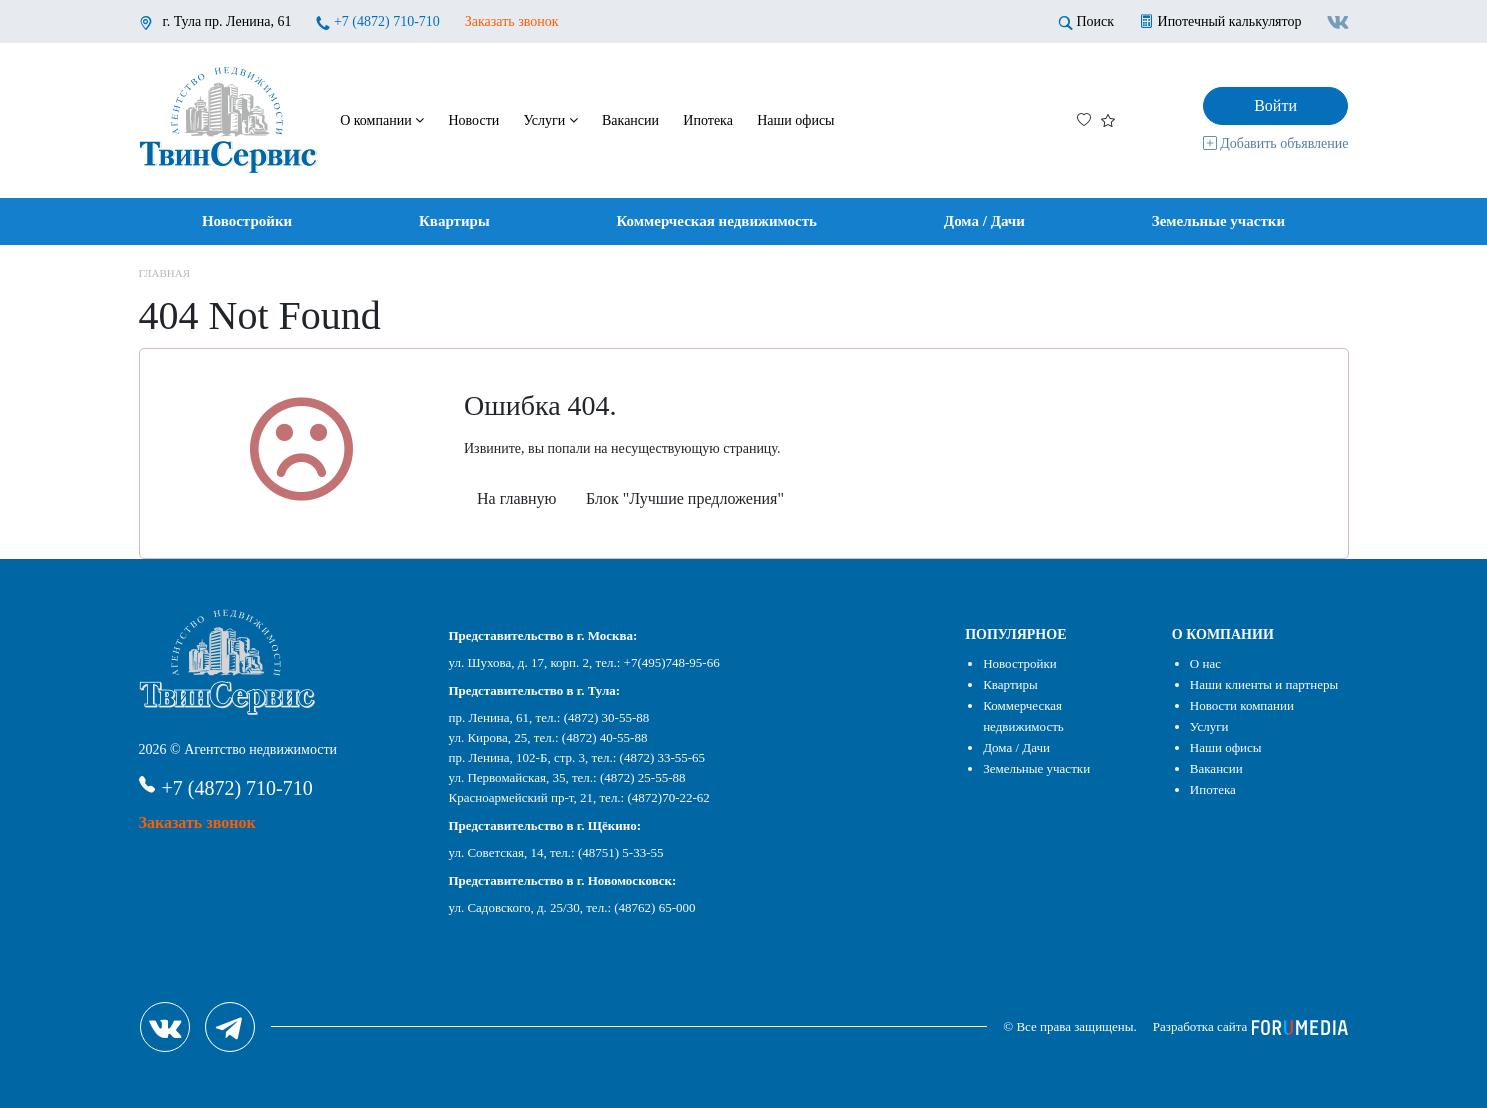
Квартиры (454, 221)
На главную (517, 498)
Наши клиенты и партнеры (1264, 684)
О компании (382, 120)
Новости (473, 120)
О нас (1205, 663)
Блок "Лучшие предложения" (685, 498)
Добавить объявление (1276, 143)
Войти (1275, 105)
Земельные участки (1218, 221)
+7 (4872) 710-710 (387, 21)
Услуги (551, 120)
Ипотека (708, 120)
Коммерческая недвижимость (716, 221)
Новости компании (1242, 705)
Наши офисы (795, 120)
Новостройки (247, 221)
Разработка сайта (1250, 1026)
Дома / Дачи (984, 221)
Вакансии (630, 120)
